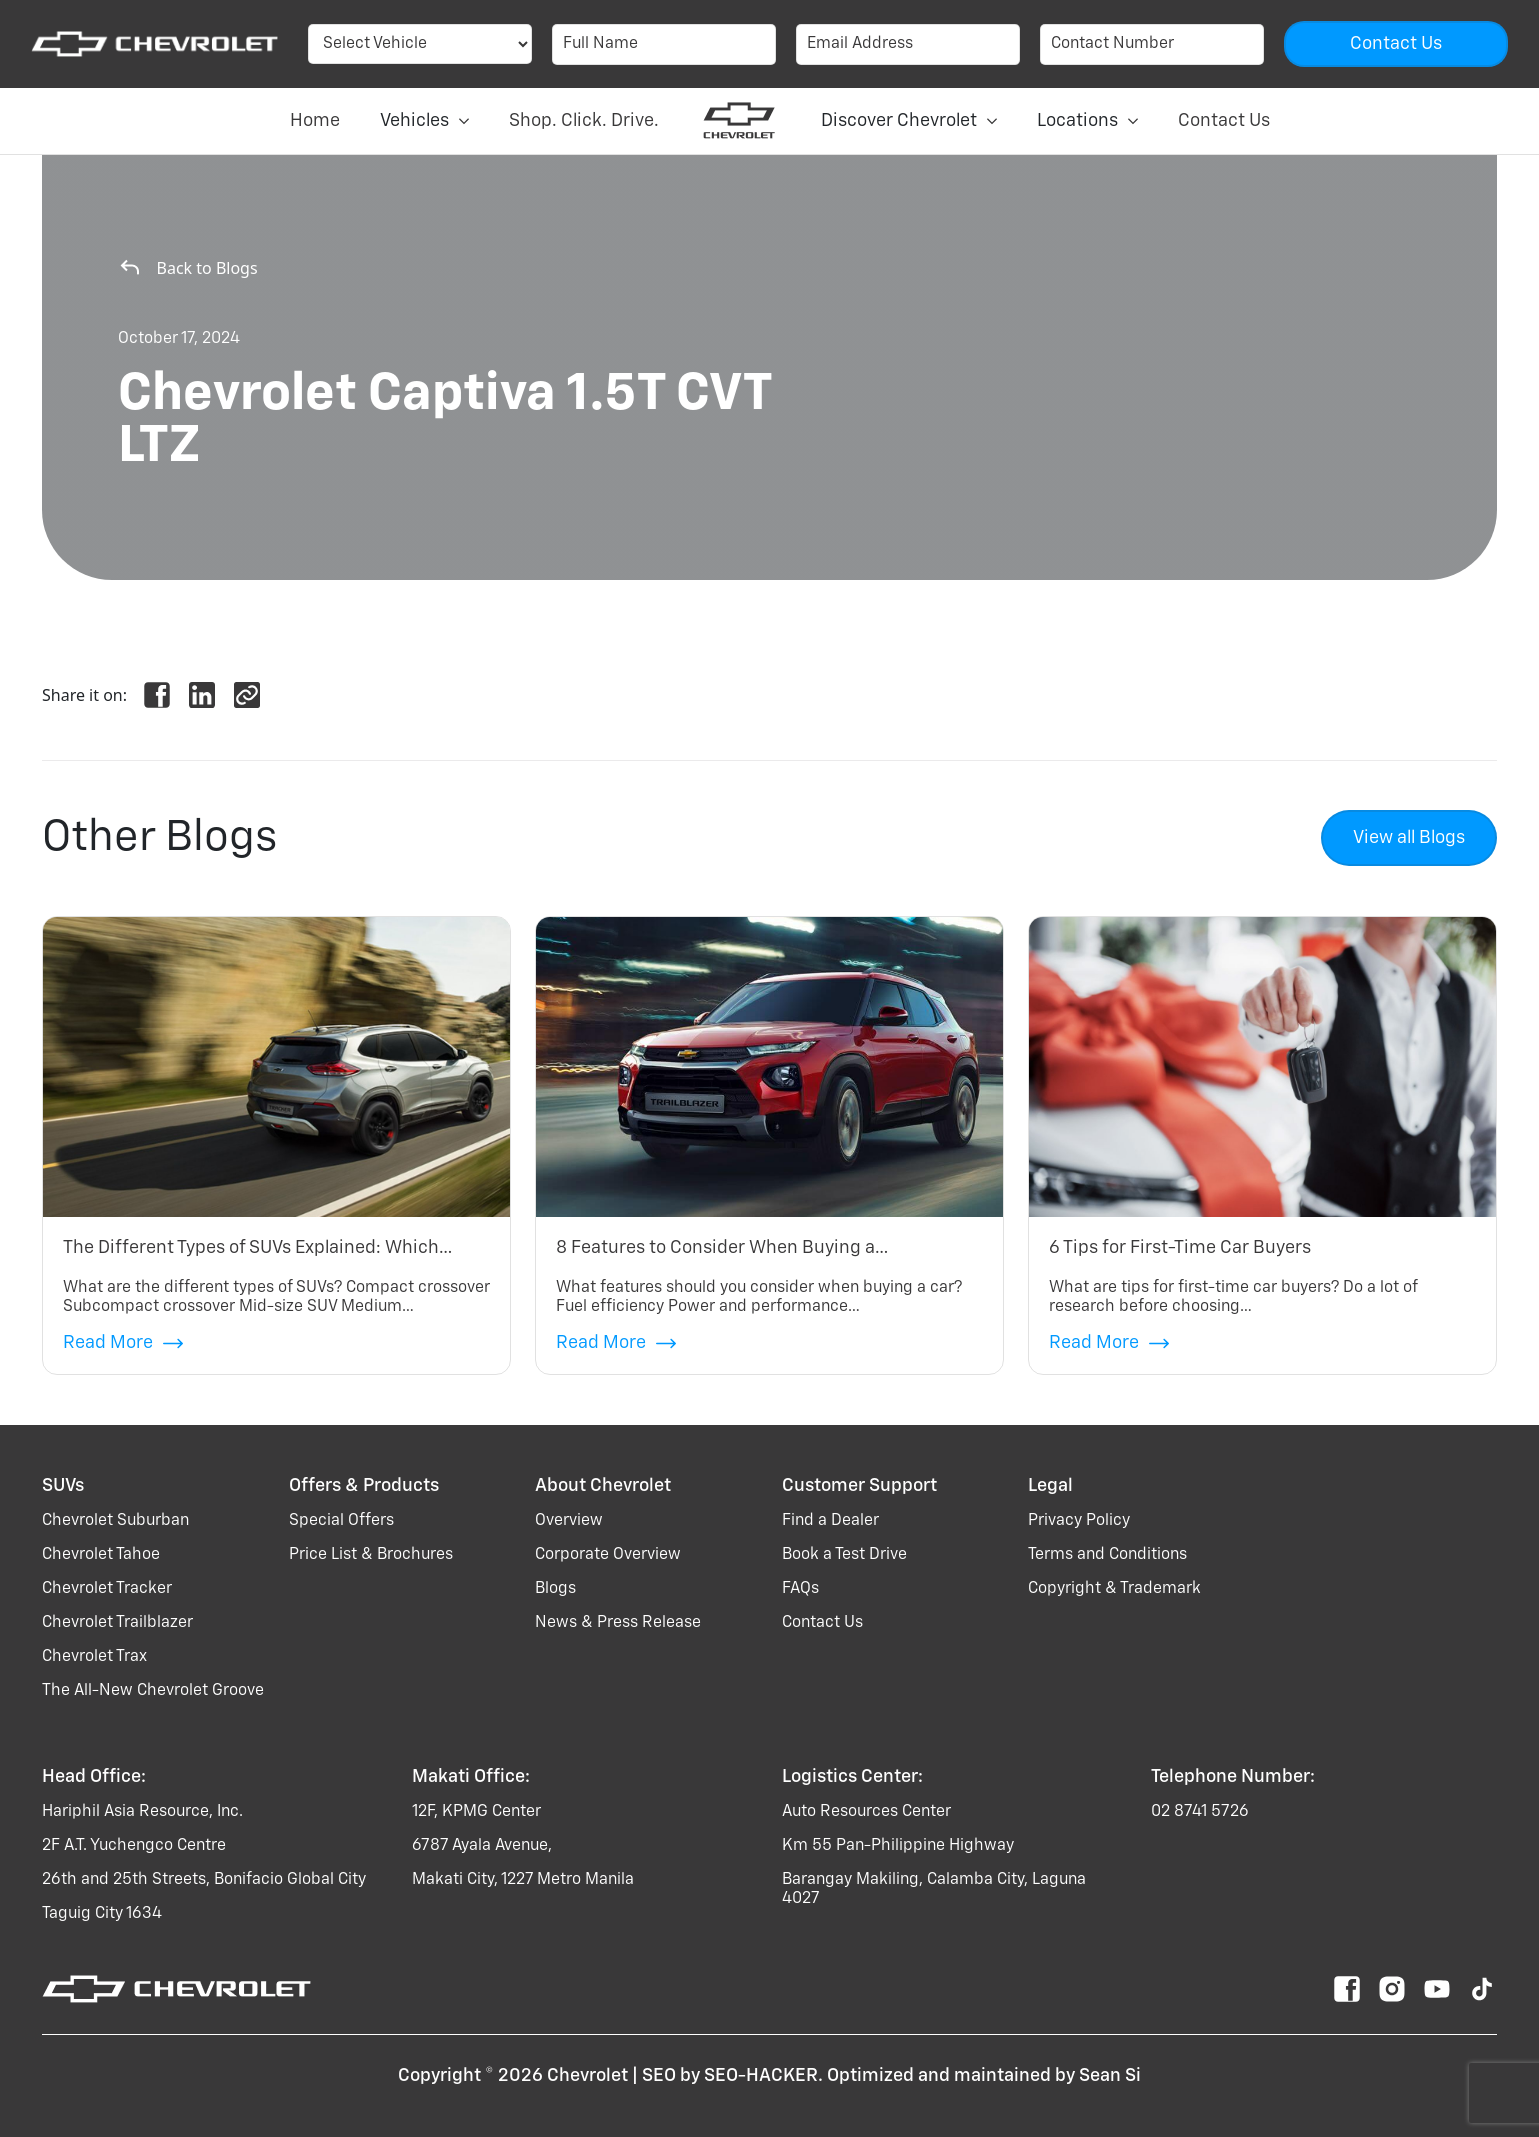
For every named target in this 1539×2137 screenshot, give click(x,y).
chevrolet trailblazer (117, 1623)
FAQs (800, 1589)
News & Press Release (618, 1623)
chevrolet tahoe (101, 1555)
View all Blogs (1409, 838)
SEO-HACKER (761, 2076)
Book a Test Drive (844, 1555)
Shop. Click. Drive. (584, 121)
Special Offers (341, 1521)
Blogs (555, 1589)
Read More (123, 1343)
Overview (569, 1521)
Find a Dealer (830, 1521)
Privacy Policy (1079, 1521)
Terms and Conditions (1107, 1555)
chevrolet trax (94, 1657)
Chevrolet (587, 2076)
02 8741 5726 (1200, 1812)
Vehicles (424, 121)
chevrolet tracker (107, 1589)
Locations (1087, 121)
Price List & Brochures (371, 1555)
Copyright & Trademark (1114, 1589)
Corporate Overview (608, 1555)
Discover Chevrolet (909, 121)
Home (315, 121)
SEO (659, 2076)
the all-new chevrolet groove (153, 1691)
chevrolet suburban (115, 1521)
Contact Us (1224, 121)
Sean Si (1110, 2076)
